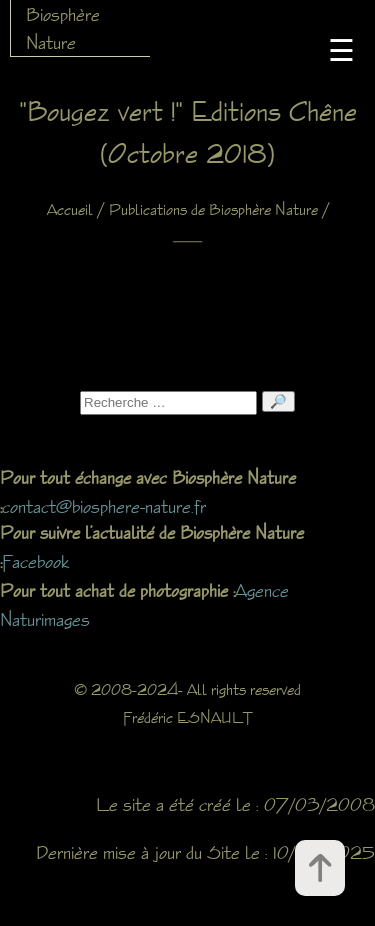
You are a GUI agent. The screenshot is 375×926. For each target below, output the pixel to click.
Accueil (70, 209)
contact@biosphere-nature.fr (104, 506)
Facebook (35, 561)
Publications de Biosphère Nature (213, 209)
